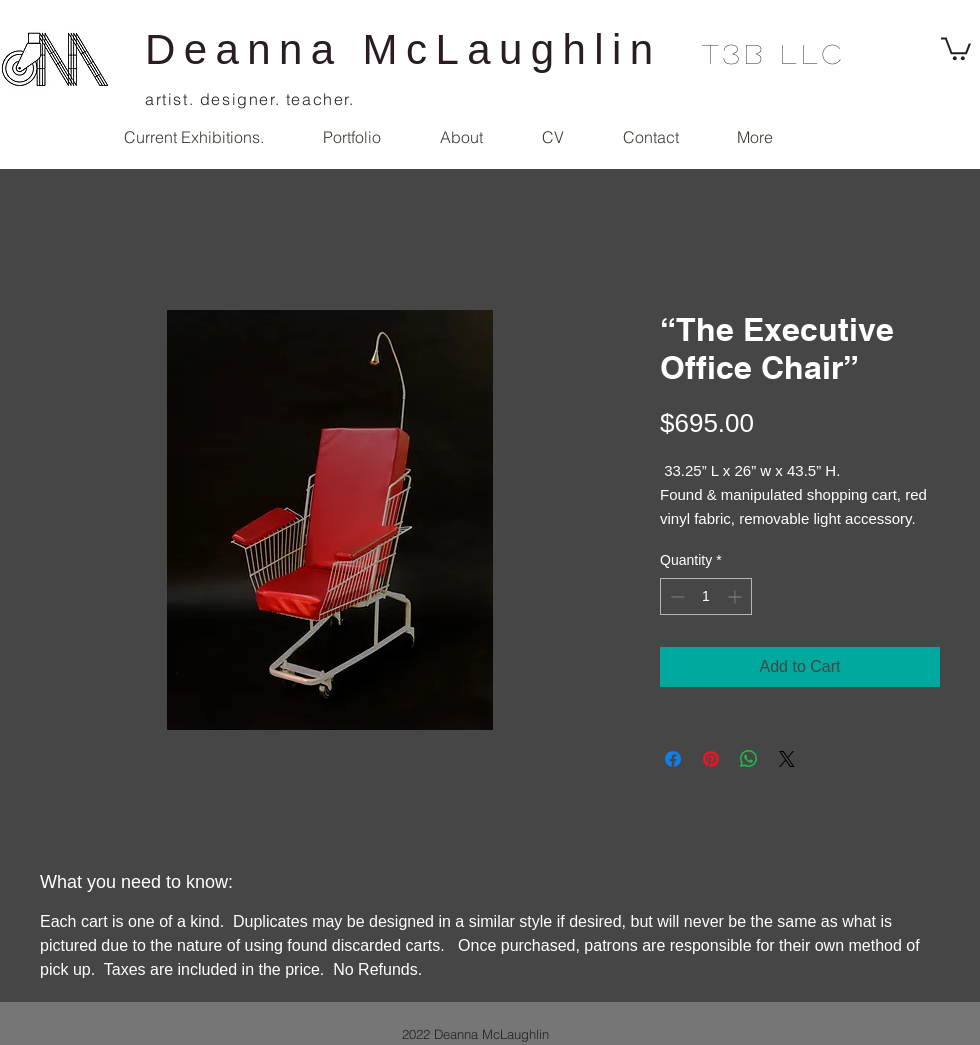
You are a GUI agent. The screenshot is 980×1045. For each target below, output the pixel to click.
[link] (956, 47)
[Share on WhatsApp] (749, 759)
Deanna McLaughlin (403, 49)
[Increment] (736, 596)
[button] (351, 137)
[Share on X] (787, 759)
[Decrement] (675, 596)
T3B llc (774, 53)
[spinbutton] (706, 596)
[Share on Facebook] (673, 759)
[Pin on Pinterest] (711, 759)
